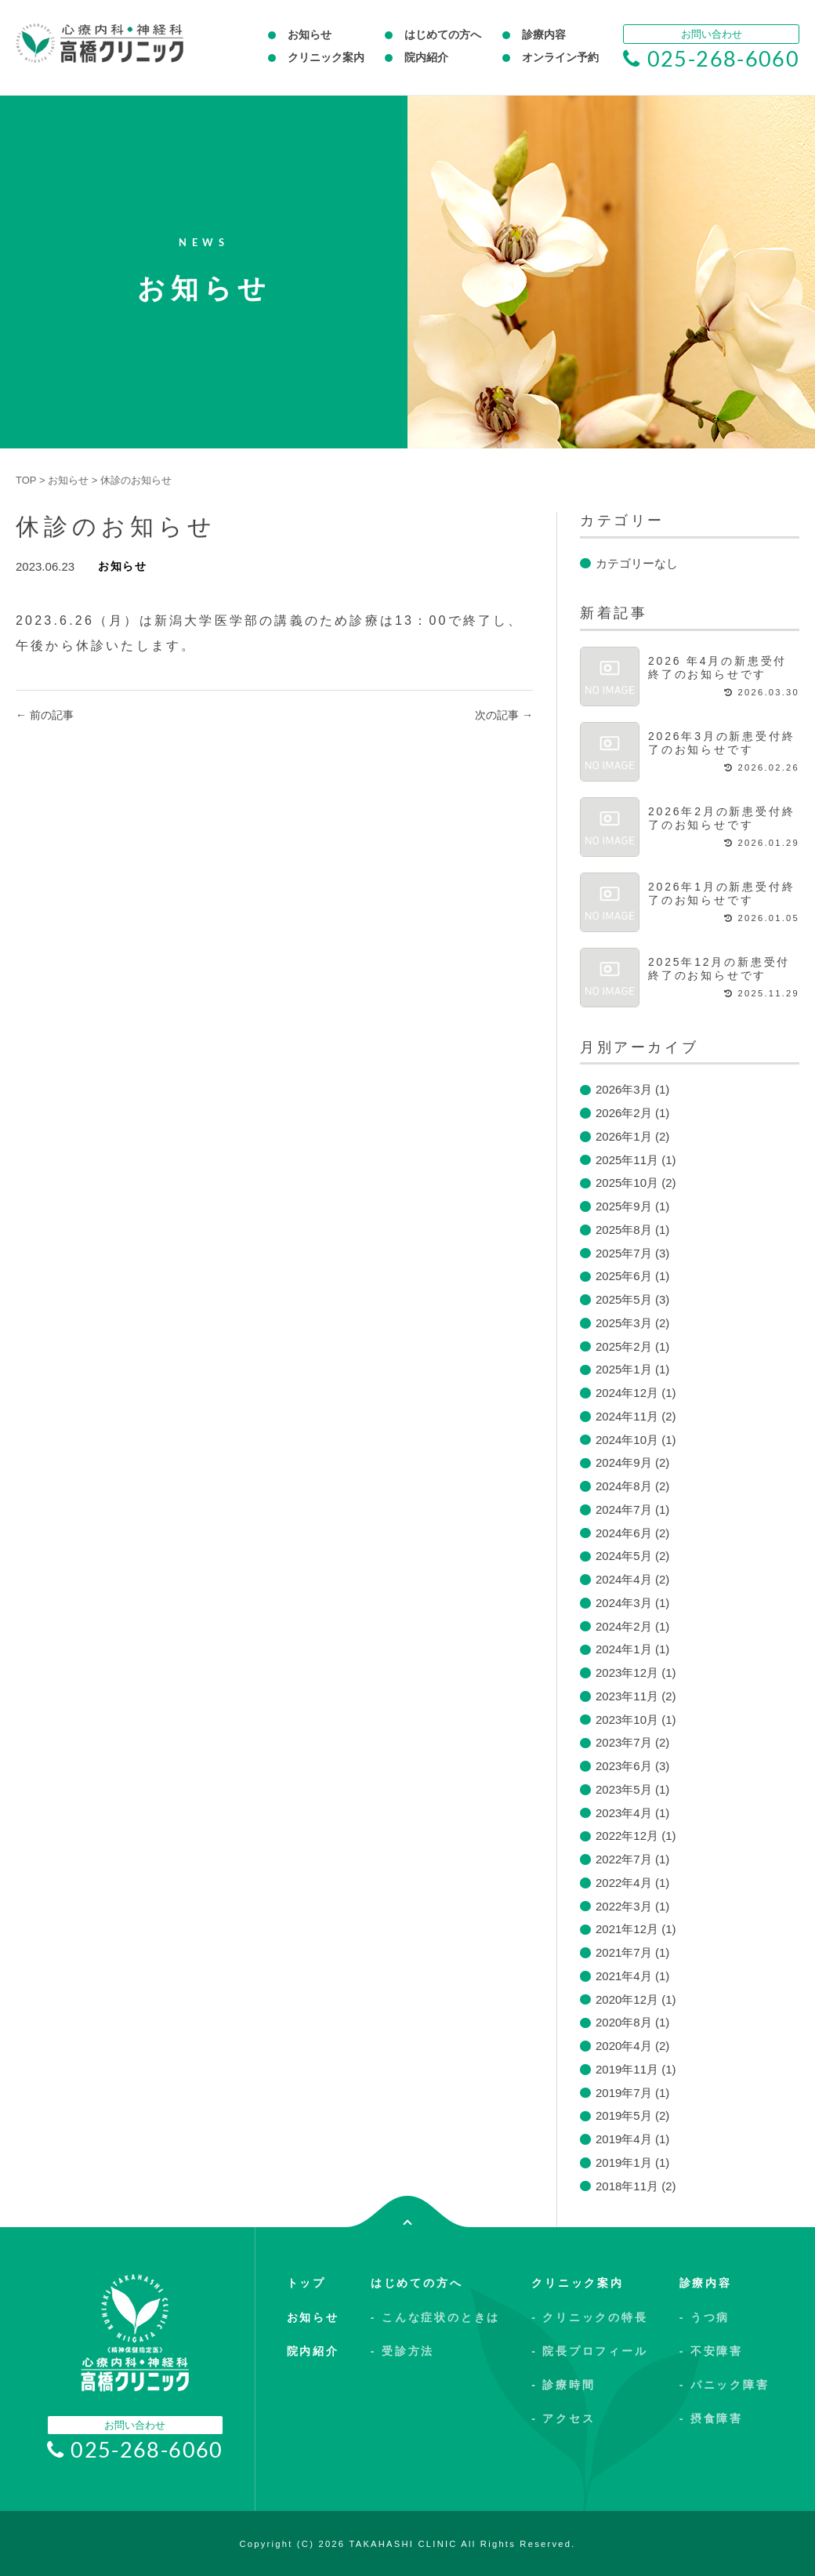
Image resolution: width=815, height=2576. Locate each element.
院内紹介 (426, 57)
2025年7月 (624, 1253)
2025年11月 (627, 1159)
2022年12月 (627, 1835)
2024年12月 (627, 1392)
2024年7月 (624, 1509)
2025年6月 (624, 1276)
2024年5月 (624, 1555)
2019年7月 (624, 2092)
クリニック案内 (326, 57)
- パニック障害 (724, 2384)
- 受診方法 (402, 2351)
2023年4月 (624, 1813)
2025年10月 (627, 1182)
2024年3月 (624, 1602)
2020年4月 (624, 2045)
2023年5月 (624, 1789)
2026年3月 (624, 1089)
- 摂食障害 (711, 2418)
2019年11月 (627, 2069)
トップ (306, 2283)
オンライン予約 (560, 57)
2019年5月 (624, 2115)
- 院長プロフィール (589, 2351)
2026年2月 (624, 1112)
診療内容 (544, 34)
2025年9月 (624, 1206)
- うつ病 (704, 2317)
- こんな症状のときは (435, 2317)
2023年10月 (627, 1719)
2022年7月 (624, 1859)
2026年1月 (624, 1136)
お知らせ (309, 34)
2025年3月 (624, 1323)
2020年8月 (624, 2022)
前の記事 (45, 715)
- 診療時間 (563, 2384)
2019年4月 (624, 2139)
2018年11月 (627, 2186)
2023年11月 (627, 1696)
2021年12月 (627, 1929)
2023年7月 (624, 1742)
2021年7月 (624, 1952)
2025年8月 (624, 1229)
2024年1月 (624, 1649)
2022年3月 (624, 1906)
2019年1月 (624, 2162)
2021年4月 (624, 1976)
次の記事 (504, 715)
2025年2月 (624, 1346)
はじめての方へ (442, 34)
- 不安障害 (711, 2351)
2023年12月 (627, 1672)
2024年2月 (624, 1626)
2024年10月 (627, 1439)
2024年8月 (624, 1486)
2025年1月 (624, 1369)
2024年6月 (624, 1533)
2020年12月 (627, 1999)
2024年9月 (624, 1462)
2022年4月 (624, 1882)
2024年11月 (627, 1416)
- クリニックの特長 (589, 2317)
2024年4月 (624, 1579)
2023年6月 (624, 1765)
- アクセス (563, 2418)
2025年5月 (624, 1299)
